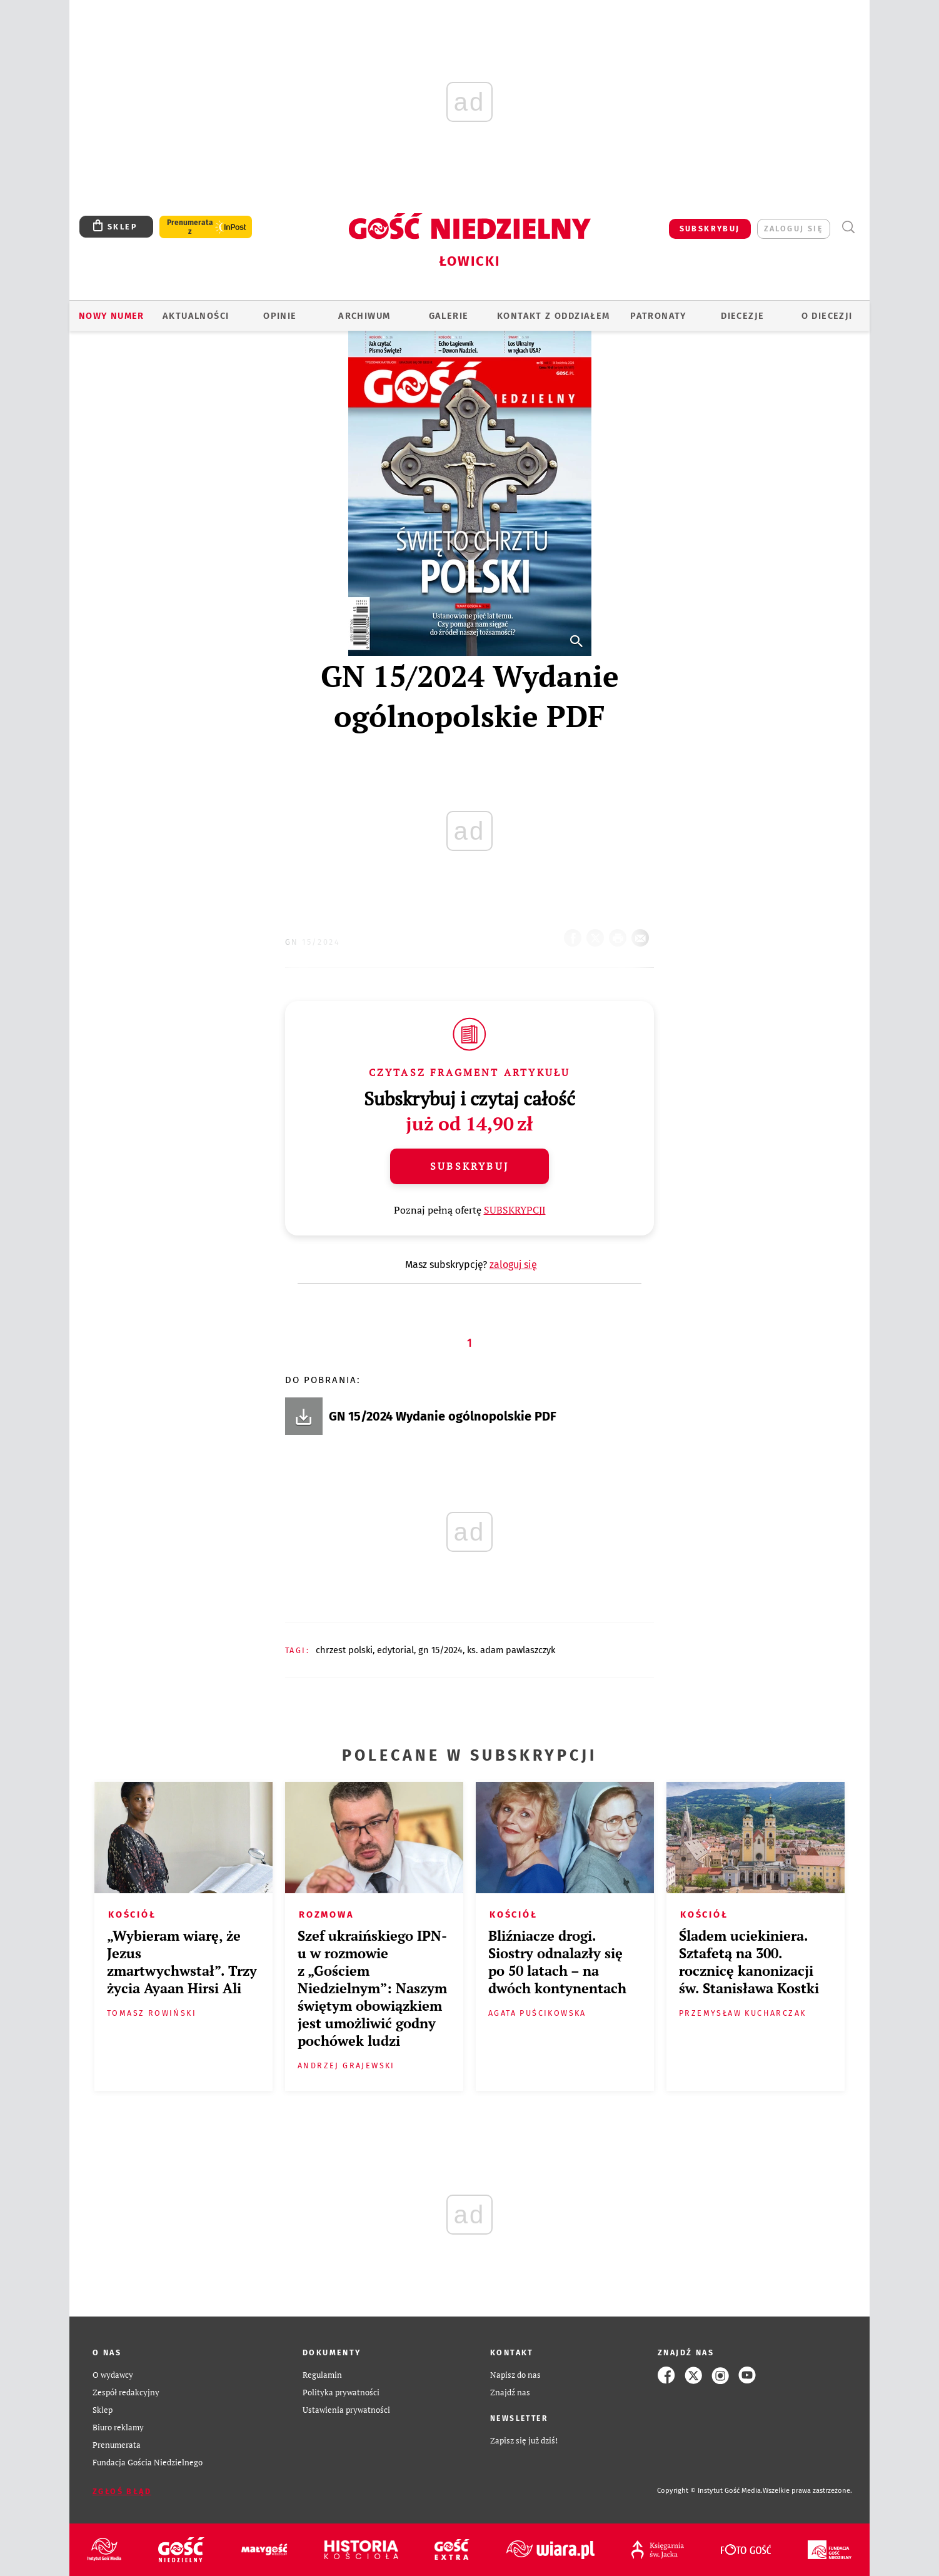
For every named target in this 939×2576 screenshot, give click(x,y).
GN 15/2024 (312, 942)
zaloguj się (793, 228)
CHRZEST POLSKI (344, 1650)
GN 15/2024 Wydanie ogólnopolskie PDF (442, 1416)
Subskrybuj (469, 1166)
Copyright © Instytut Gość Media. (710, 2491)
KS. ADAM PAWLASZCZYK (511, 1650)
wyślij (642, 934)
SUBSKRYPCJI (515, 1210)
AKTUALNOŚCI (196, 315)
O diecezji (827, 315)
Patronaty (658, 315)
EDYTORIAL (395, 1650)
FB (575, 934)
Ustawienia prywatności (346, 2410)
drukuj (620, 934)
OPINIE (279, 315)
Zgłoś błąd (122, 2491)
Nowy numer (111, 315)
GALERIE (449, 315)
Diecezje (742, 315)
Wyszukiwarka (848, 227)
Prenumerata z (190, 227)
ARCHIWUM (364, 315)
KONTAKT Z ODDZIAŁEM (553, 315)
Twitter (597, 934)
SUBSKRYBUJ (710, 228)
